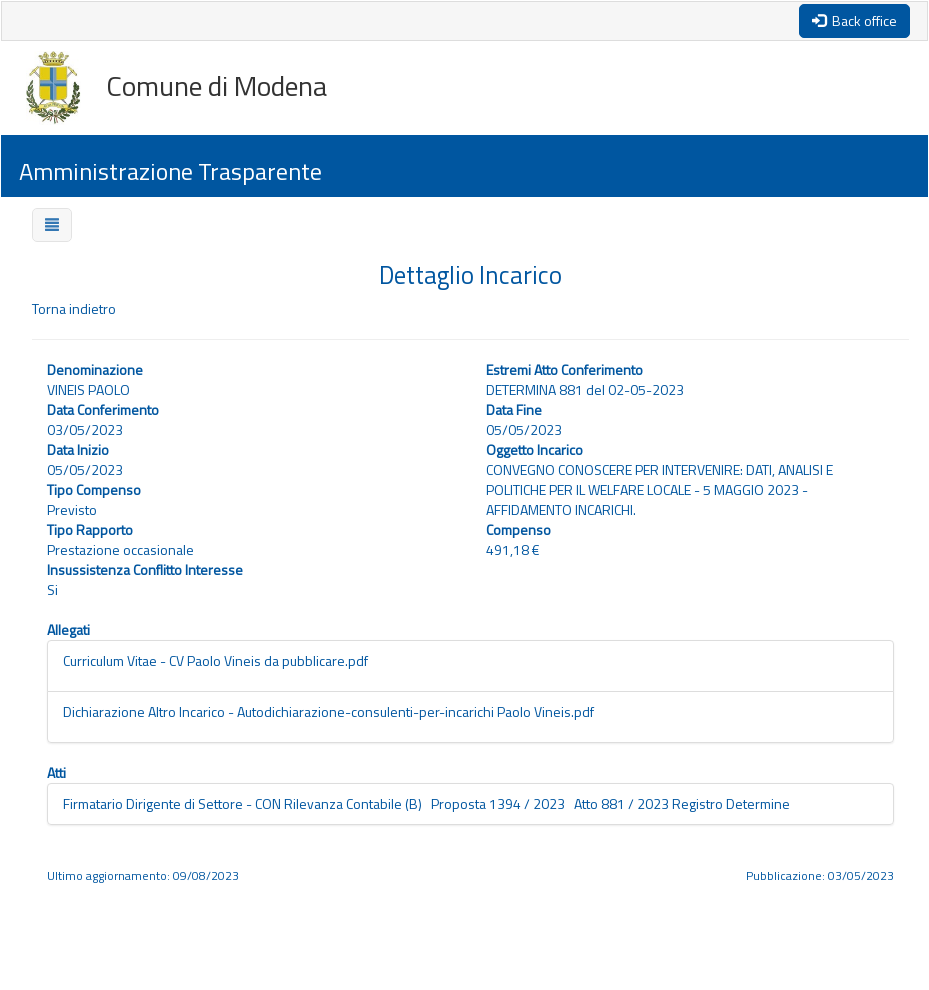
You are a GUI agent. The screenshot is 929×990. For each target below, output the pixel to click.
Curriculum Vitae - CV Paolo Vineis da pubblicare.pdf (215, 660)
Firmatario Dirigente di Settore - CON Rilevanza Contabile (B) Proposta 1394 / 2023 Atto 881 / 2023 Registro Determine (426, 803)
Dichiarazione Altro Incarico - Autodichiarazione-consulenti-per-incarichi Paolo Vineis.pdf (328, 711)
